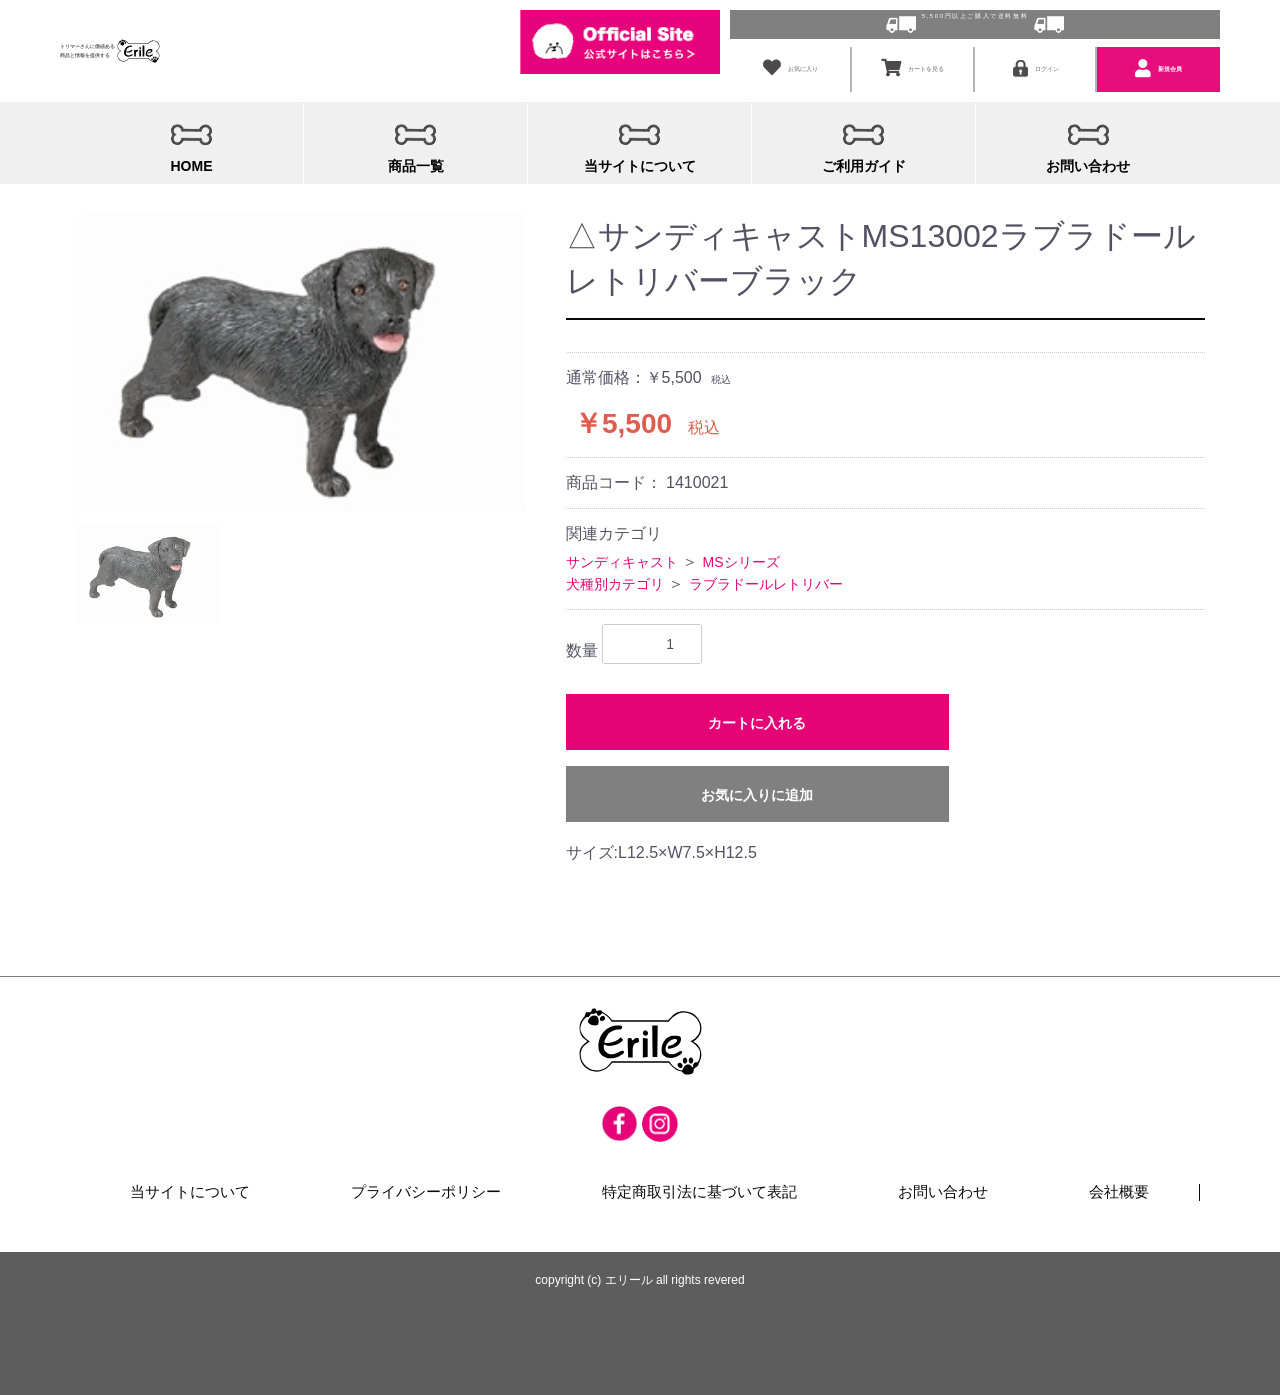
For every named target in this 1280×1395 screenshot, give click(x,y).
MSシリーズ (741, 556)
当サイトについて (191, 1188)
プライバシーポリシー (427, 1188)
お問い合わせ (943, 1188)
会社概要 (1119, 1188)
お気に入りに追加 (757, 790)
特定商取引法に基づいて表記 (699, 1188)
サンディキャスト (622, 556)
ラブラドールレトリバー (766, 578)
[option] (301, 358)
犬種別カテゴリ (615, 578)
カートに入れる (757, 718)
